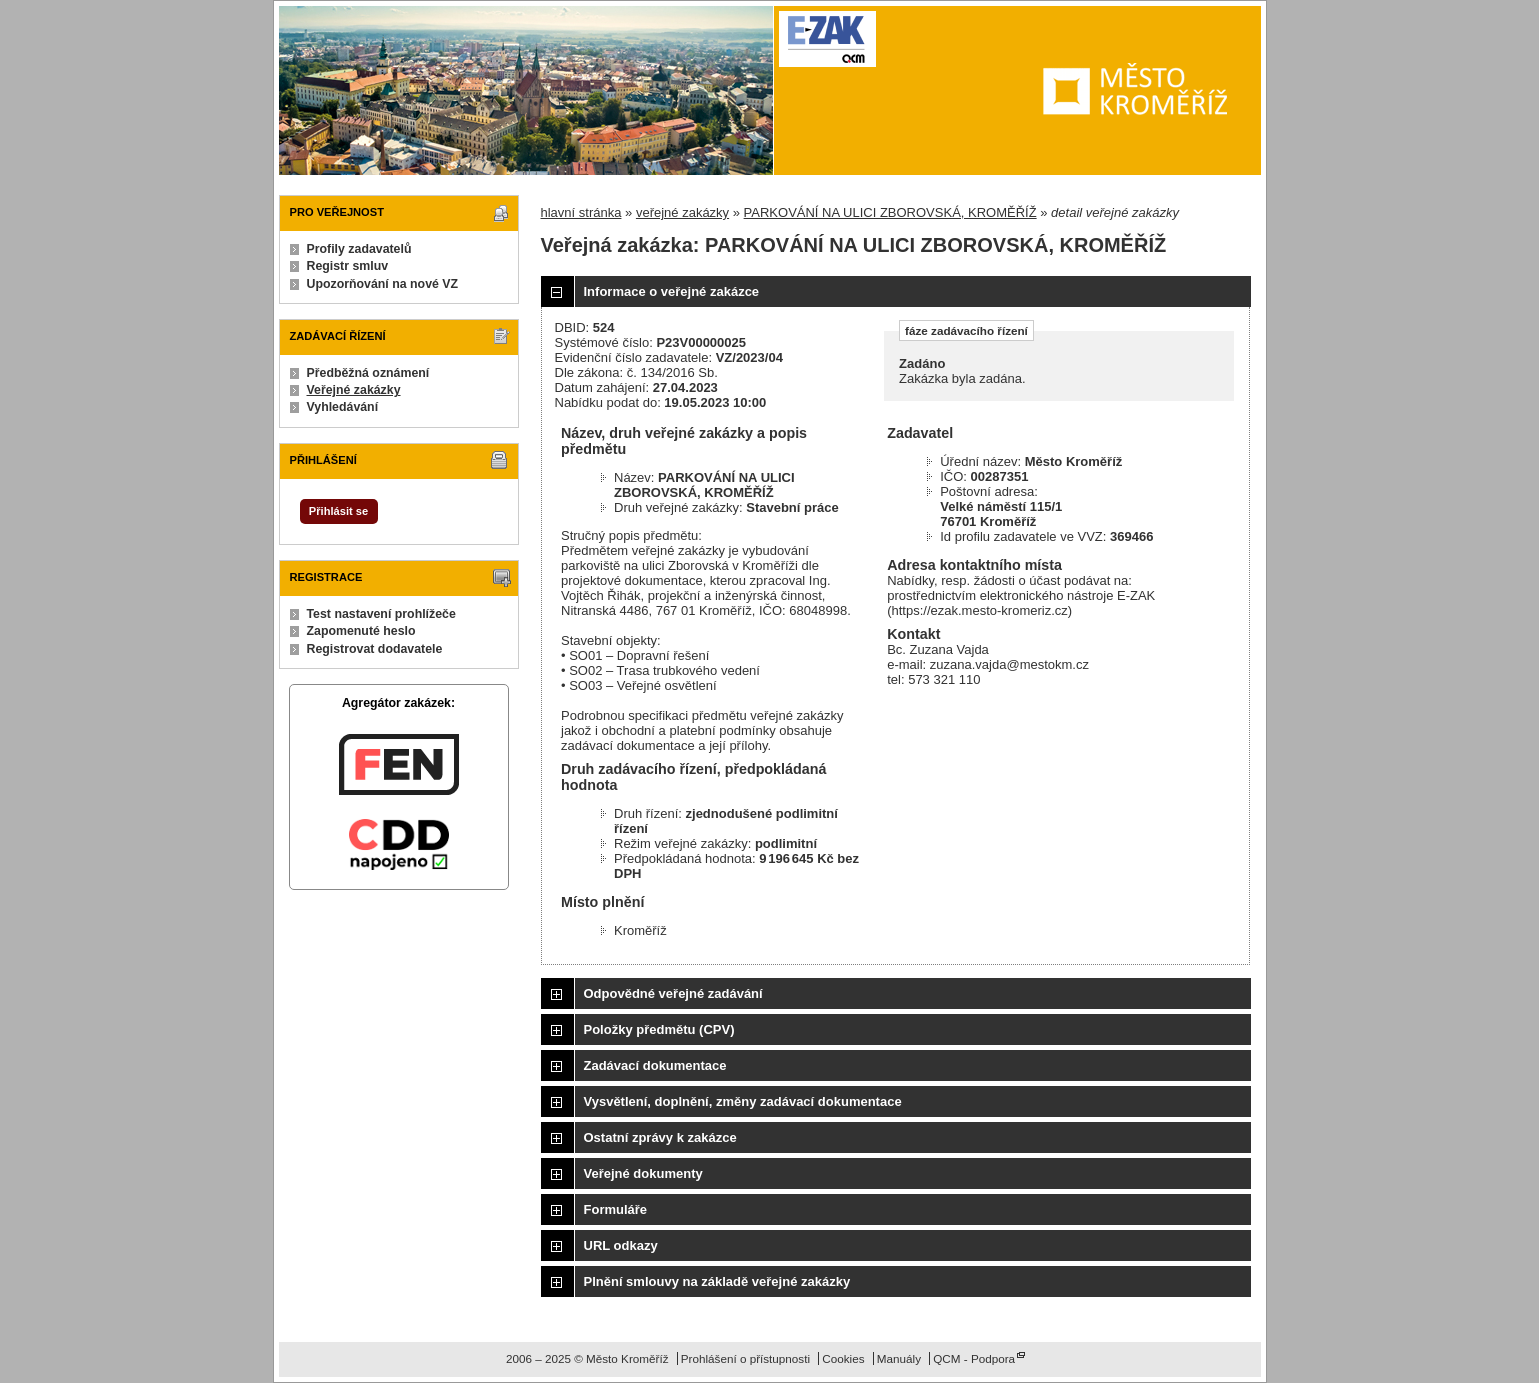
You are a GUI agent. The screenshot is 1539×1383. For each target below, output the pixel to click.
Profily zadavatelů (359, 249)
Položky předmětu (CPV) (659, 1029)
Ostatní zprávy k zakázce (660, 1137)
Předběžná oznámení (368, 373)
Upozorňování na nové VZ (383, 284)
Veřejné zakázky (354, 390)
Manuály (899, 1358)
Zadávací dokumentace (655, 1065)
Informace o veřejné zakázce (672, 291)
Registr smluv (348, 266)
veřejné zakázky (682, 212)
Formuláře (616, 1209)
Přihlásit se (338, 511)
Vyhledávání (343, 407)
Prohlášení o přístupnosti (745, 1358)
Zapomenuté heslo (361, 631)
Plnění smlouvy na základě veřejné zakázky (717, 1281)
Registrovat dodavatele (375, 649)
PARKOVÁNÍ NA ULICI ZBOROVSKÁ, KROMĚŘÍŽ (890, 212)
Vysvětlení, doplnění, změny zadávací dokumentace (743, 1101)
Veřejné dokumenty (643, 1173)
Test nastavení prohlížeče (381, 614)
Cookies (843, 1358)
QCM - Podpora (974, 1358)
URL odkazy (621, 1245)
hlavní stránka (581, 212)
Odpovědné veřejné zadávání (673, 993)
